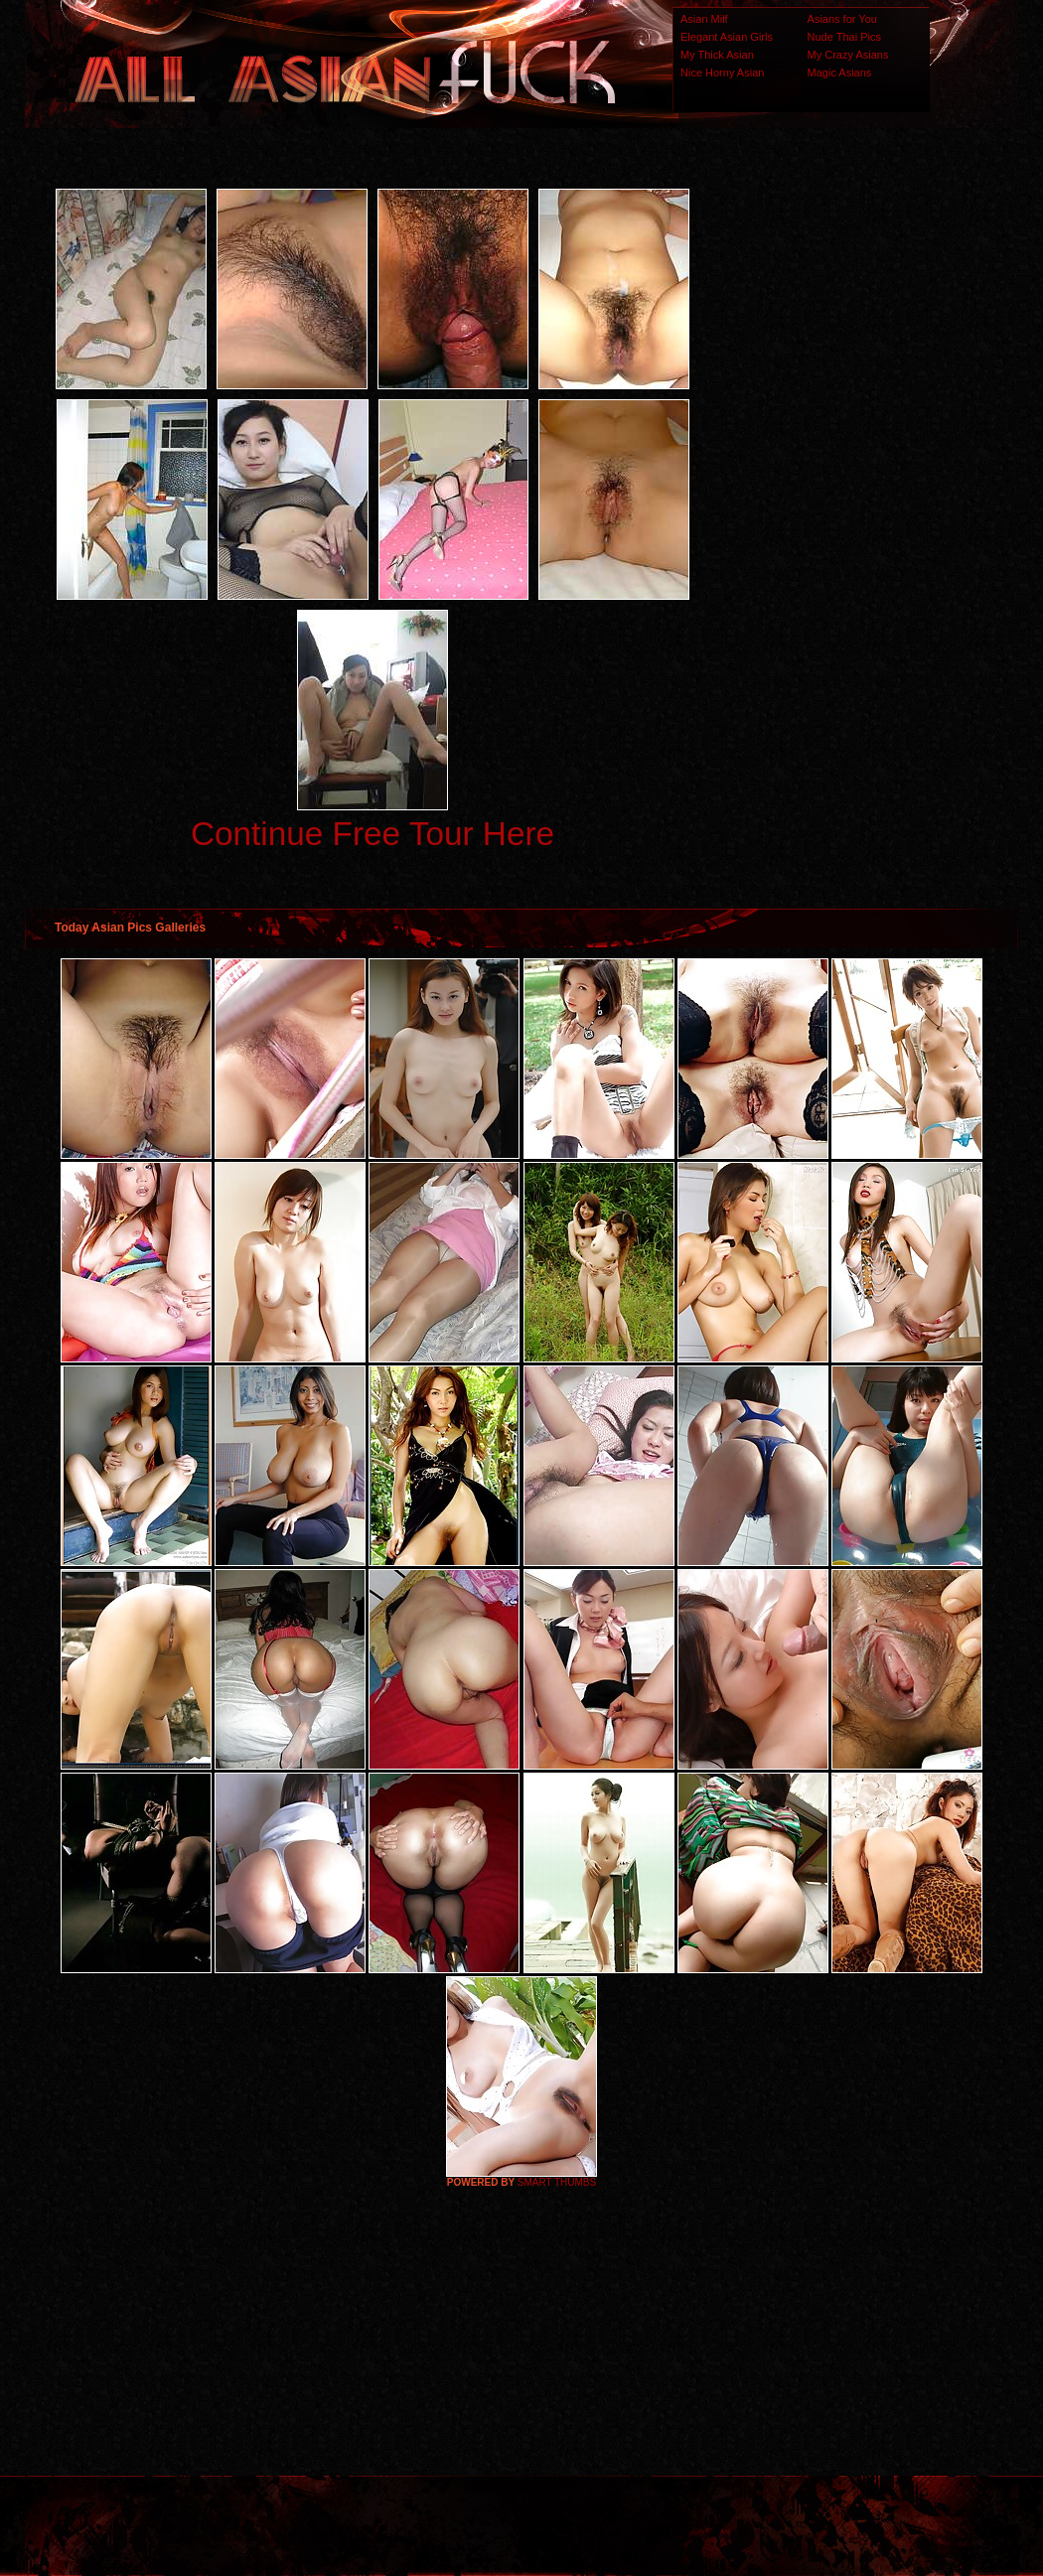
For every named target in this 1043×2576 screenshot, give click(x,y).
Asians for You (842, 19)
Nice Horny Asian (722, 72)
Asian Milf (704, 19)
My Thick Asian (717, 55)
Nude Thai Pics (844, 37)
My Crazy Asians (848, 55)
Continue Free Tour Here (372, 833)
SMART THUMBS (557, 2182)
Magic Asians (840, 72)
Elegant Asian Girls (726, 37)
